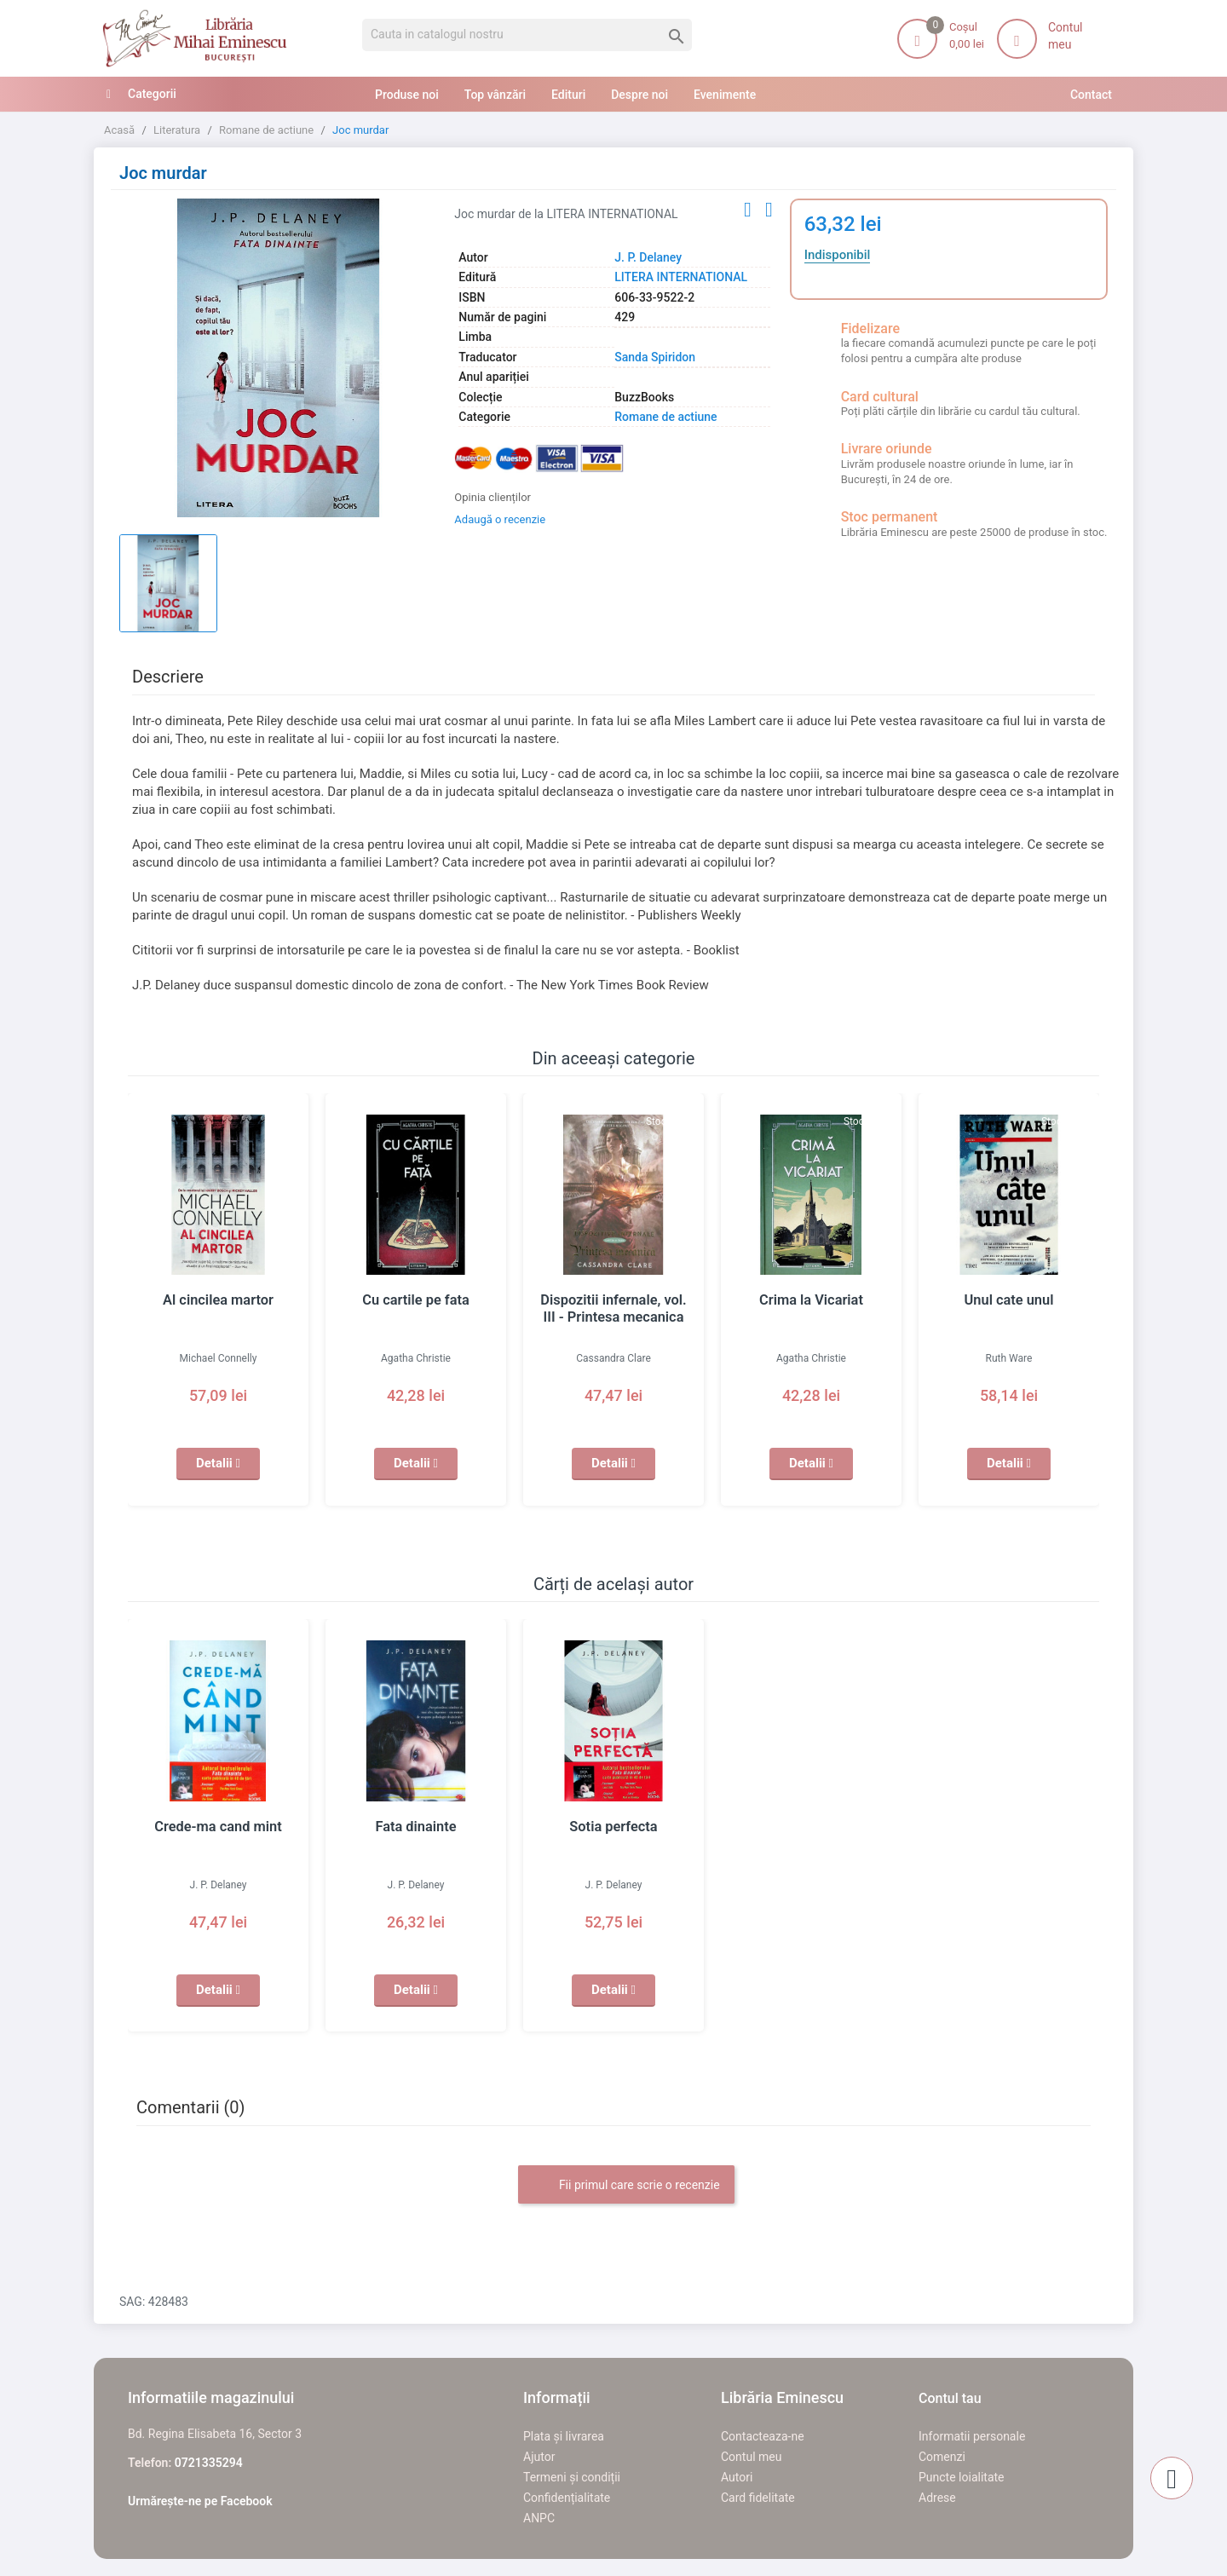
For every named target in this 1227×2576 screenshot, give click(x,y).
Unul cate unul (1009, 1300)
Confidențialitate (566, 2497)
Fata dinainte (415, 1827)
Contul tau (950, 2398)
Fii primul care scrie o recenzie (626, 2185)
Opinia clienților (492, 497)
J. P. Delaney (648, 257)
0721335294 (209, 2462)
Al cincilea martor (218, 1300)
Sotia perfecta (613, 1827)
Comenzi (942, 2457)
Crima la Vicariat (811, 1300)
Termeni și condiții (571, 2477)
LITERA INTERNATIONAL (680, 277)
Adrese (937, 2497)
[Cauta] (527, 35)
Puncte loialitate (962, 2477)
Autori (736, 2477)
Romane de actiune (665, 417)
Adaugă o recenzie (499, 519)
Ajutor (539, 2457)
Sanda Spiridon (654, 357)
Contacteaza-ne (762, 2436)
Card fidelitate (758, 2497)
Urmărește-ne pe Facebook (200, 2501)
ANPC (539, 2518)
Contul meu (751, 2457)
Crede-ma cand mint (218, 1827)
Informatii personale (972, 2436)
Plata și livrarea (563, 2436)
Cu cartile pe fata (416, 1300)
